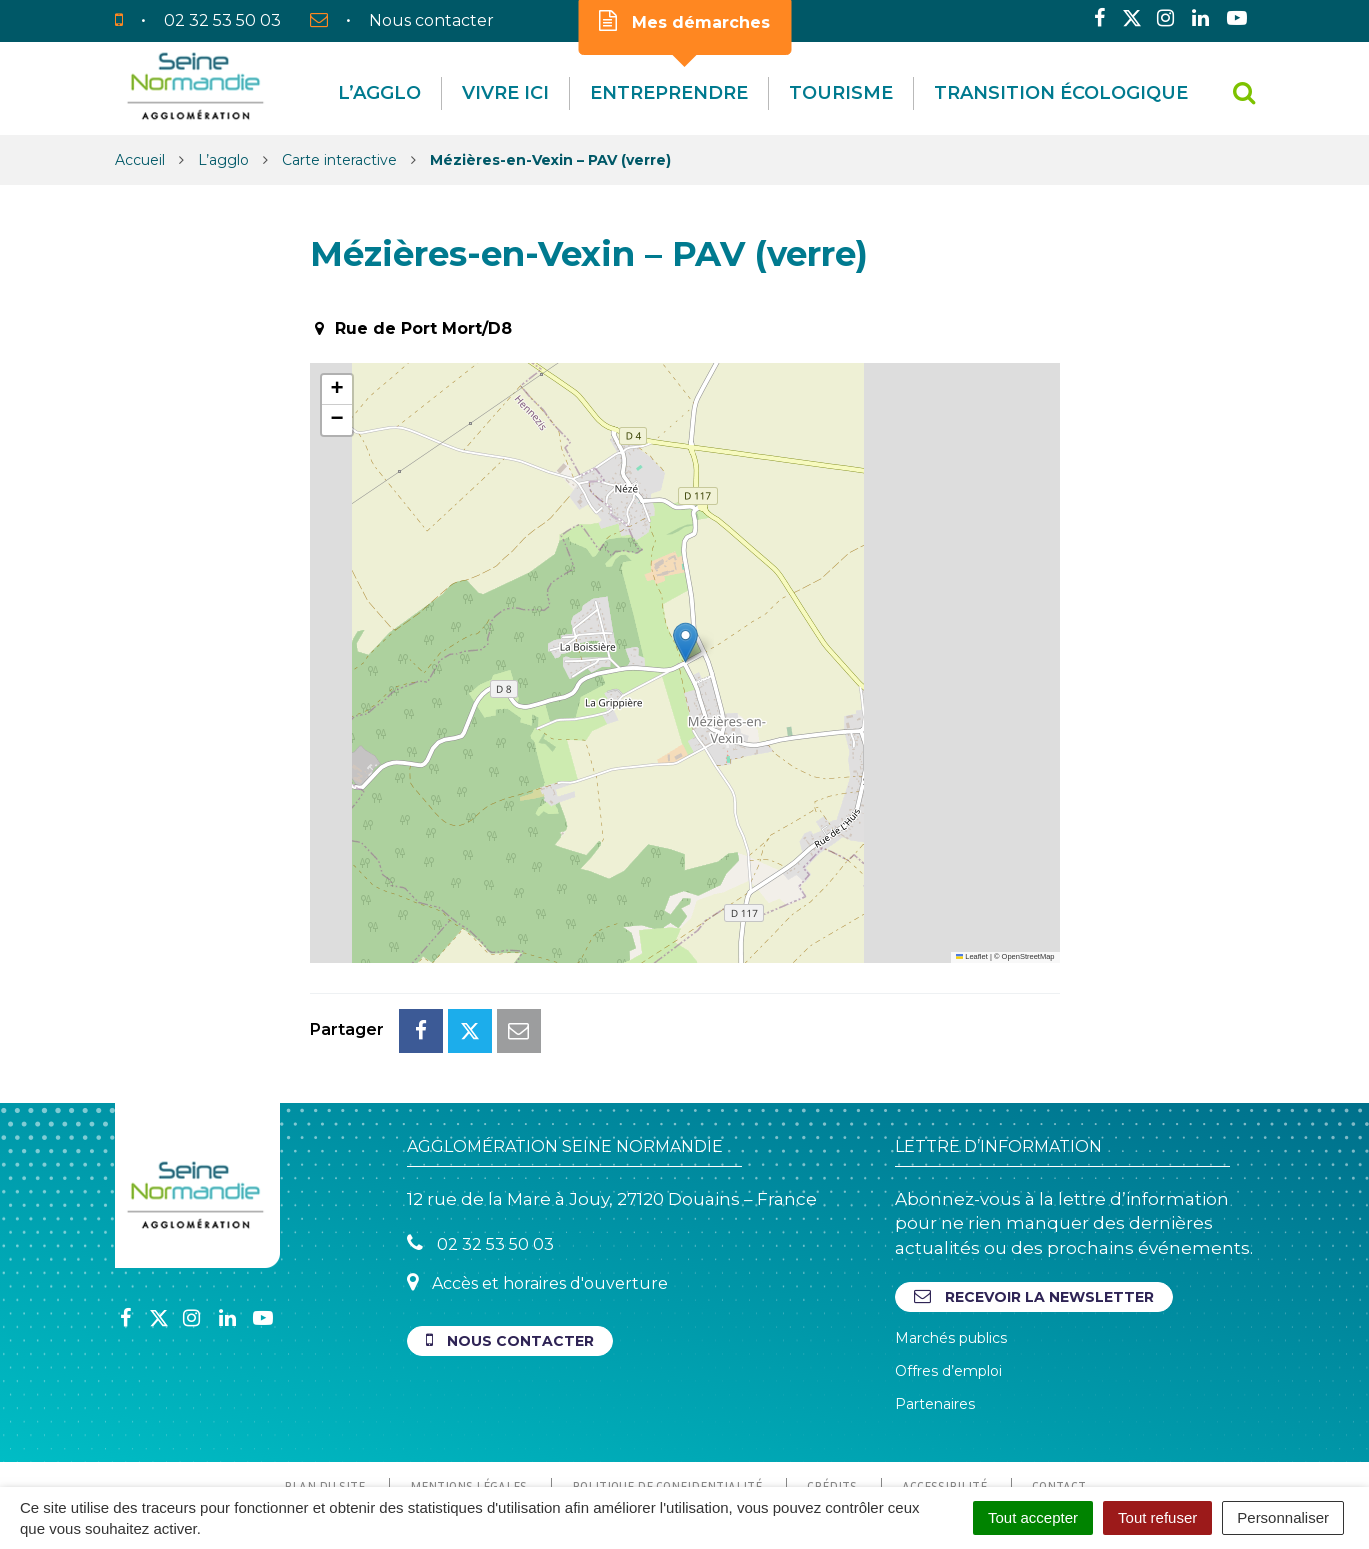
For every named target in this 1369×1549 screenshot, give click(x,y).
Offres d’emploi (948, 1282)
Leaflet (972, 956)
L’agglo (379, 93)
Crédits (832, 1397)
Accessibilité (944, 1397)
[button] (685, 642)
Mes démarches (684, 21)
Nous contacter (510, 1251)
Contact (1059, 1397)
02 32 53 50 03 (480, 1154)
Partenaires (935, 1315)
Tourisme (841, 93)
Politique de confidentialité (667, 1397)
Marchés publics (951, 1249)
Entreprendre (669, 93)
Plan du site (324, 1397)
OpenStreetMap (1028, 956)
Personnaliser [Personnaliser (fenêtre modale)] (1283, 1517)
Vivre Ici (505, 93)
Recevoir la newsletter (1034, 1207)
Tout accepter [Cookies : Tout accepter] (1033, 1517)
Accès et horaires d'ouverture (537, 1193)
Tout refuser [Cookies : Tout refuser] (1157, 1517)
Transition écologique (1061, 93)
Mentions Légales (468, 1397)
